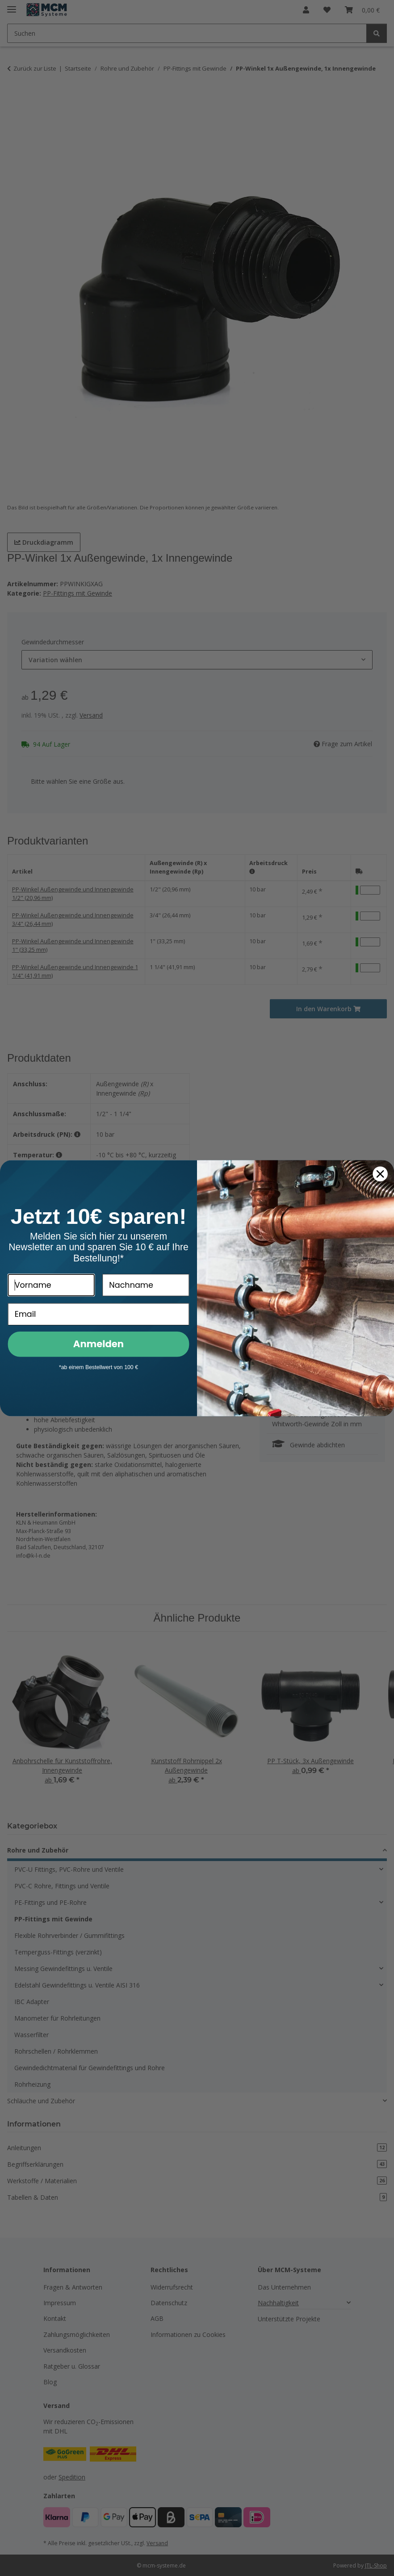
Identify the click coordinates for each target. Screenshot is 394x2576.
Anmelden (98, 1344)
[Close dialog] (380, 1175)
